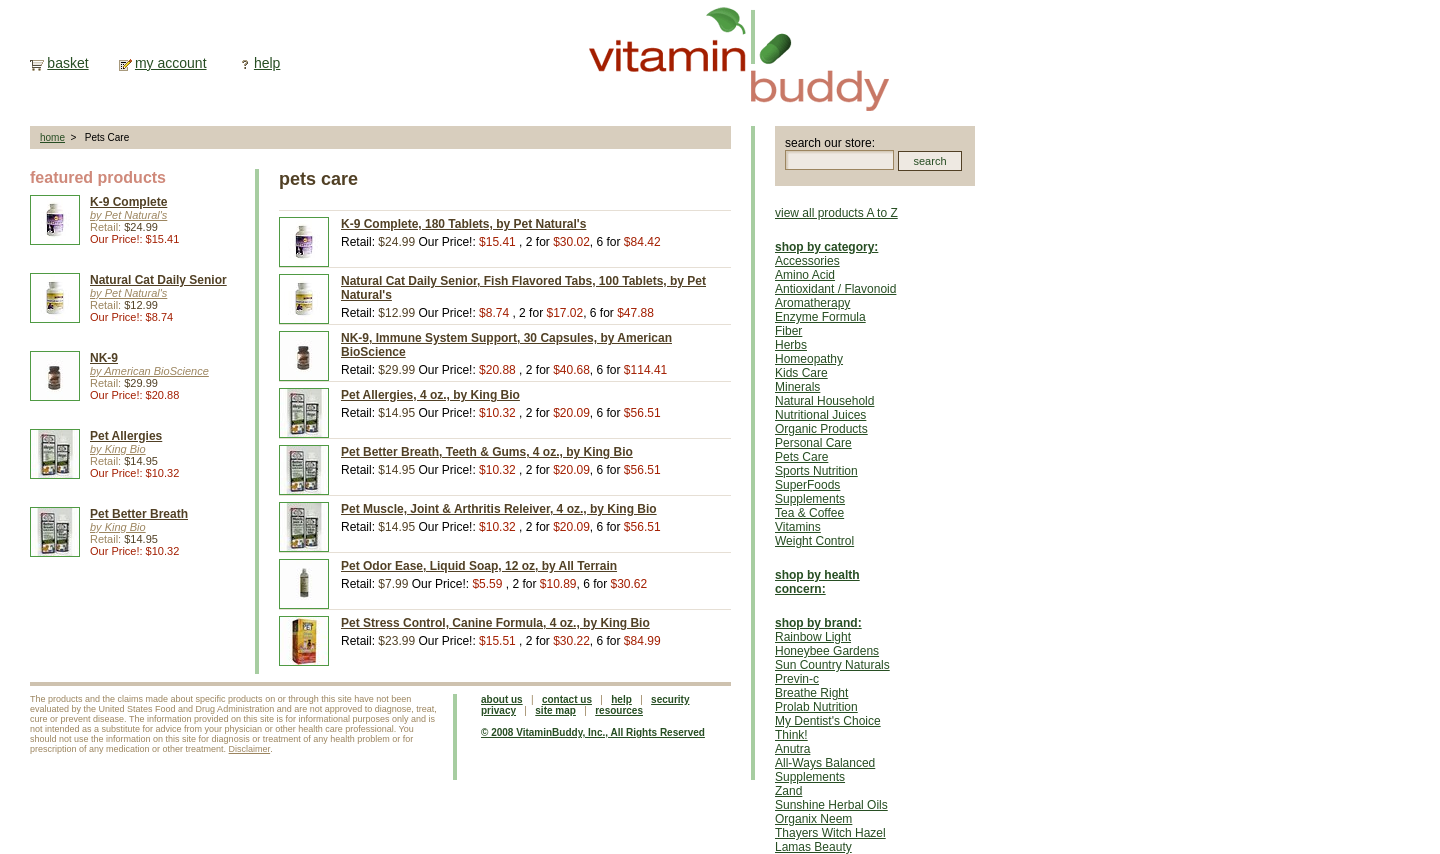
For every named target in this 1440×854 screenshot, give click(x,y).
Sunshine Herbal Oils (831, 805)
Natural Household (824, 401)
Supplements (810, 499)
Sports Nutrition (816, 471)
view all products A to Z (836, 213)
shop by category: (826, 247)
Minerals (797, 387)
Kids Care (801, 373)
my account (171, 63)
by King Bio (118, 449)
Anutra (792, 749)
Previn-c (797, 679)
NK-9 (104, 358)
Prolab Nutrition (816, 707)
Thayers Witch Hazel (830, 833)
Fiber (788, 331)
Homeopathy (809, 359)
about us (502, 699)
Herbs (791, 345)
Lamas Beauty (813, 847)
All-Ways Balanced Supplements (825, 770)
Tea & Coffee (809, 513)
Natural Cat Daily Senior (158, 280)
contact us (567, 699)
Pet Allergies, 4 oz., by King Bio (430, 395)
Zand (788, 791)
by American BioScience (149, 371)
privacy (498, 710)
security (670, 699)
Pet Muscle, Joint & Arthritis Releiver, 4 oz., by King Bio (499, 509)
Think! (791, 735)
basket (67, 63)
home (52, 137)
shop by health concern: (817, 582)
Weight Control (814, 541)
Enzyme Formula (820, 317)
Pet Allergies (126, 436)
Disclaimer (250, 749)
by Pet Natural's (128, 215)
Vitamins (798, 527)
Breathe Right (811, 693)
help (267, 63)
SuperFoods (807, 485)
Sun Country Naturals (832, 665)
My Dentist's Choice (828, 721)
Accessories (807, 261)
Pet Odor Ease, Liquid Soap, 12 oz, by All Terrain (479, 566)
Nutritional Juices (820, 415)
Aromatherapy (812, 303)
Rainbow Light (813, 637)
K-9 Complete (128, 202)
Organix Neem (813, 819)
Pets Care (801, 457)
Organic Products (821, 429)
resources (619, 710)
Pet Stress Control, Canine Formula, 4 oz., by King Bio (495, 623)
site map (555, 710)
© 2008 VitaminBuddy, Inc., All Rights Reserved (593, 732)
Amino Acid (805, 275)
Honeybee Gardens (827, 651)
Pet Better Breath (139, 514)
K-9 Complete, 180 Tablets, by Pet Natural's (463, 224)
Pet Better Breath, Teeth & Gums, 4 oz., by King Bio (487, 452)
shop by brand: (818, 623)
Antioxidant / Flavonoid (835, 289)
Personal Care (813, 443)
